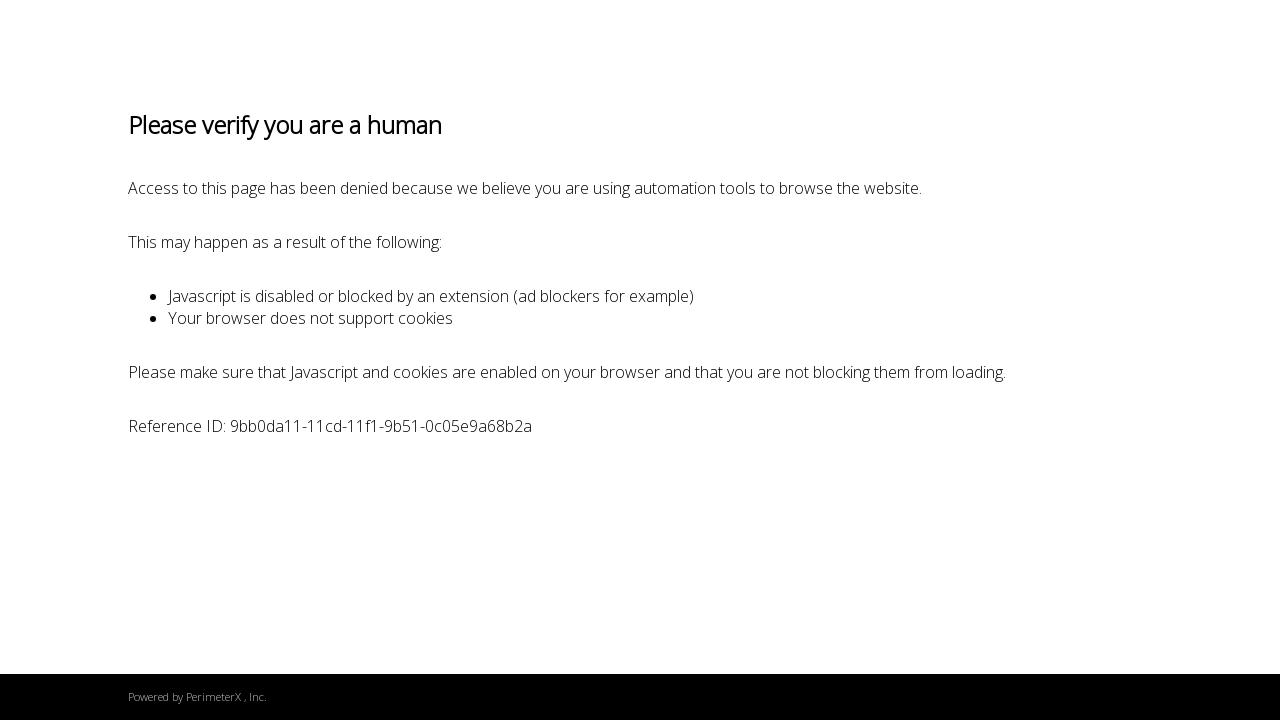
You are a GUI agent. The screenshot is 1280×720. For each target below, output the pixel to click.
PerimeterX (213, 696)
